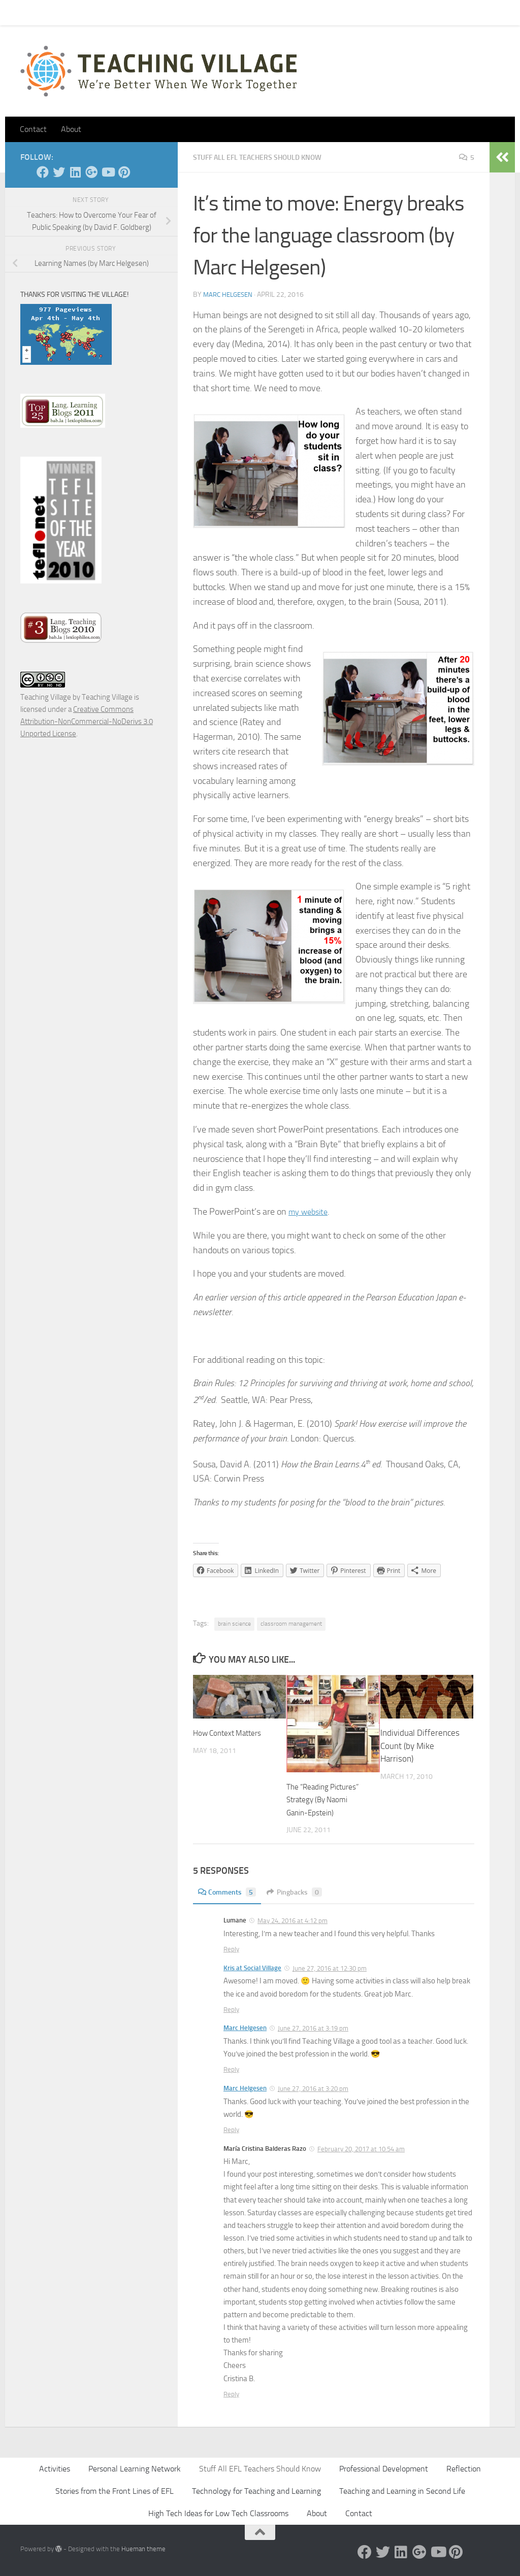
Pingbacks (302, 1892)
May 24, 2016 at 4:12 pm (292, 1921)
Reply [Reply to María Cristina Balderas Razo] (231, 2394)
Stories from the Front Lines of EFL (114, 2491)
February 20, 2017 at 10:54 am (361, 2149)
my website (310, 1211)
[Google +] (91, 172)
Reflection (463, 2469)
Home (22, 12)
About (160, 12)
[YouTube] (108, 172)
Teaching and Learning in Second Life (402, 2491)
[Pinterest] (124, 172)
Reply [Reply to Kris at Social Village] (231, 2009)
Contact (60, 12)
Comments (230, 1892)
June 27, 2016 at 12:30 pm (329, 1968)
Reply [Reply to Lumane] (231, 1949)
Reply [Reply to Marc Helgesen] (231, 2069)
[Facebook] (43, 172)
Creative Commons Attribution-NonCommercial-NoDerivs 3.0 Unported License (86, 721)
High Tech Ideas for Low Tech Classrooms (218, 2513)
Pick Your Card (112, 12)
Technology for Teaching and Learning (256, 2491)
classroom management (291, 1623)
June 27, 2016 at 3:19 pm (313, 2028)
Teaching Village (45, 697)
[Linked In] (75, 172)
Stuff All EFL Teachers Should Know (267, 157)
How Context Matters (232, 1733)
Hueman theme (143, 2549)
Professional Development (383, 2469)
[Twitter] (59, 172)
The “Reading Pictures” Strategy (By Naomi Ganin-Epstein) (326, 1799)
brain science (234, 1623)
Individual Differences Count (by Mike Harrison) (420, 1746)
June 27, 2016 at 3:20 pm (313, 2088)
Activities (54, 2469)
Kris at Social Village (252, 1968)
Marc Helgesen (230, 294)
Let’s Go (198, 12)
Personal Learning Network (134, 2469)
